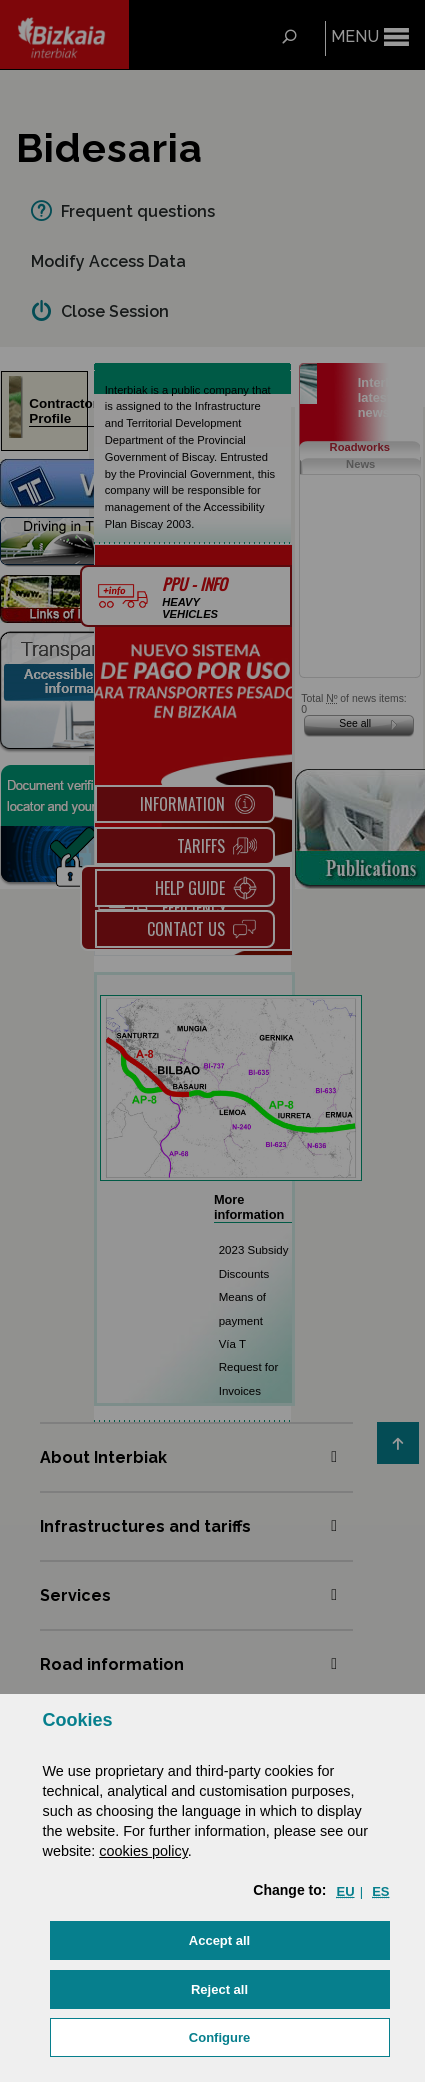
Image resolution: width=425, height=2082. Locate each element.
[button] (220, 1940)
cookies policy (143, 1851)
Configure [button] (219, 2037)
